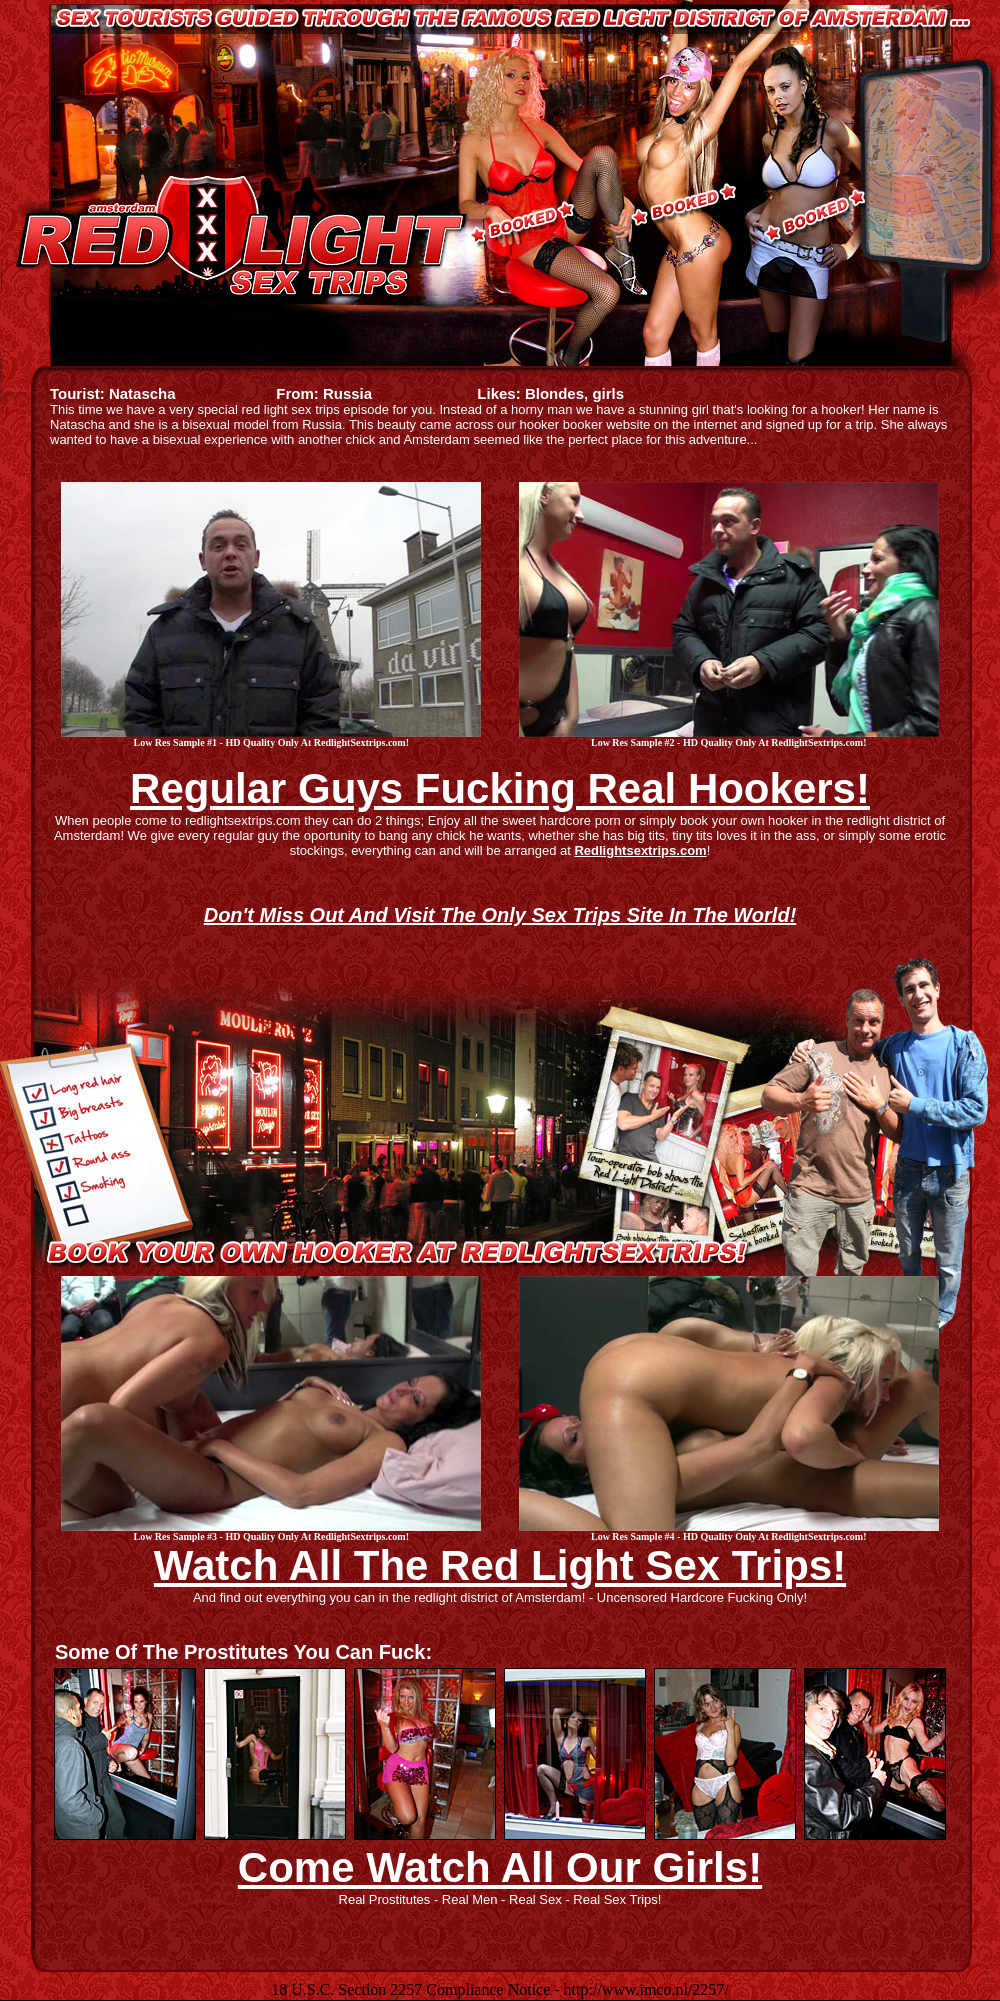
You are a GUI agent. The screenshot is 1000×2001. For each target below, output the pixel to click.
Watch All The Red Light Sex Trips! (500, 1565)
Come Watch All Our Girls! (500, 1867)
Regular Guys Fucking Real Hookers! (500, 788)
